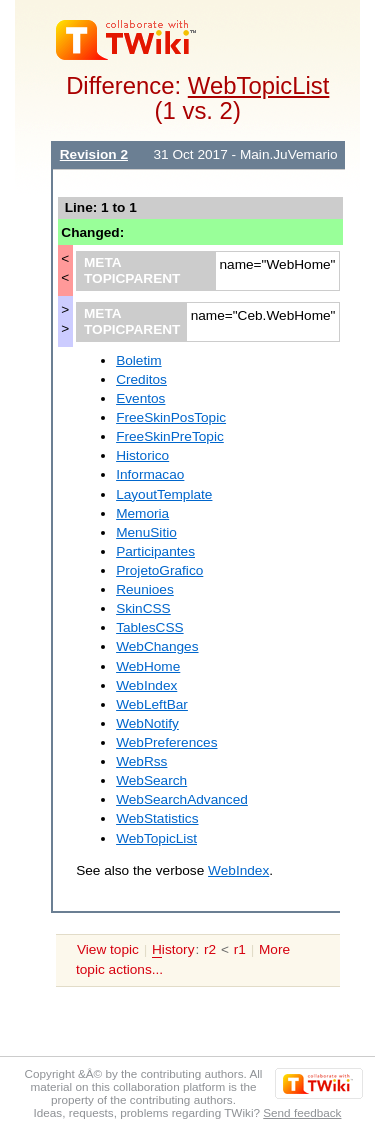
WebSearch (151, 780)
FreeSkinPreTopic (170, 436)
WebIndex (146, 685)
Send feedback (302, 1112)
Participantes (155, 551)
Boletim (138, 360)
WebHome (148, 666)
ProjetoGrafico (159, 570)
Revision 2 (94, 154)
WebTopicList (259, 85)
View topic (108, 949)
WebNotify (147, 723)
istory (173, 950)
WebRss (141, 761)
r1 (240, 949)
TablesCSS (149, 627)
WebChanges (157, 646)
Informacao (150, 474)
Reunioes (145, 589)
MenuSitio (146, 532)
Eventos (140, 398)
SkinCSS (143, 608)
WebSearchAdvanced (182, 799)
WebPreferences (166, 742)
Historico (142, 455)
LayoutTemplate (164, 494)
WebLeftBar (152, 704)
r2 (210, 949)
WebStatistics (157, 818)
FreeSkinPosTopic (171, 417)
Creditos (141, 379)
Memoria (142, 513)
